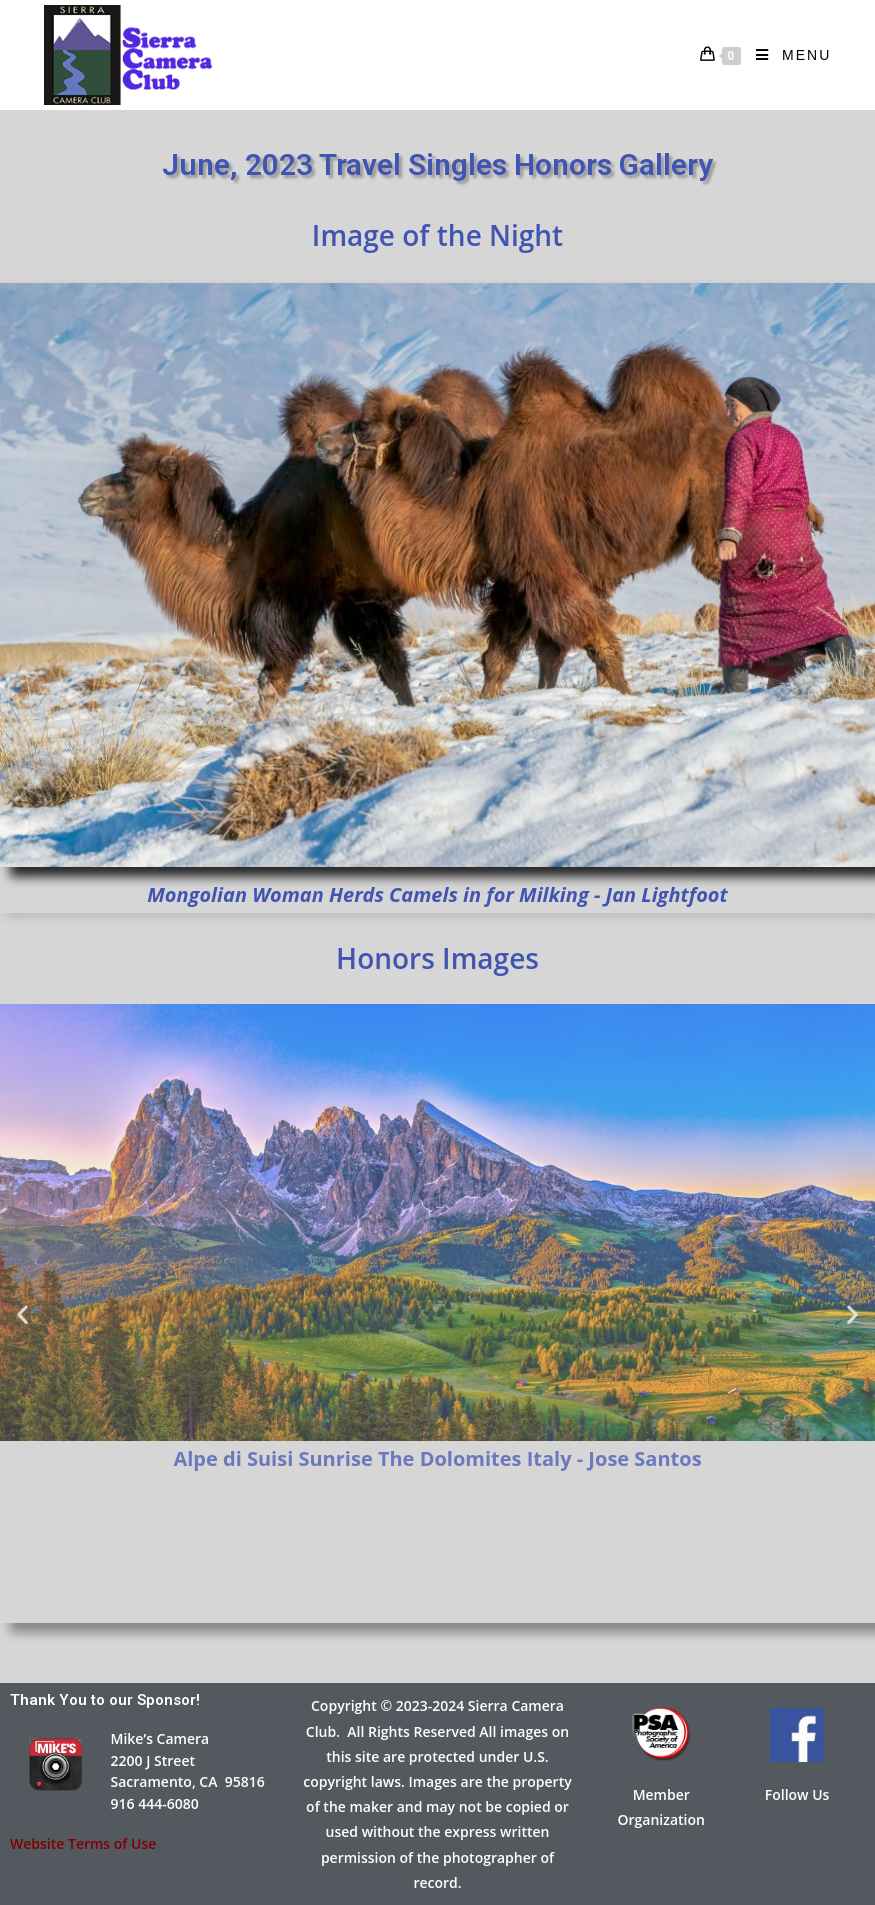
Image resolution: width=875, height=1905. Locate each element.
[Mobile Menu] (786, 55)
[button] (22, 1313)
